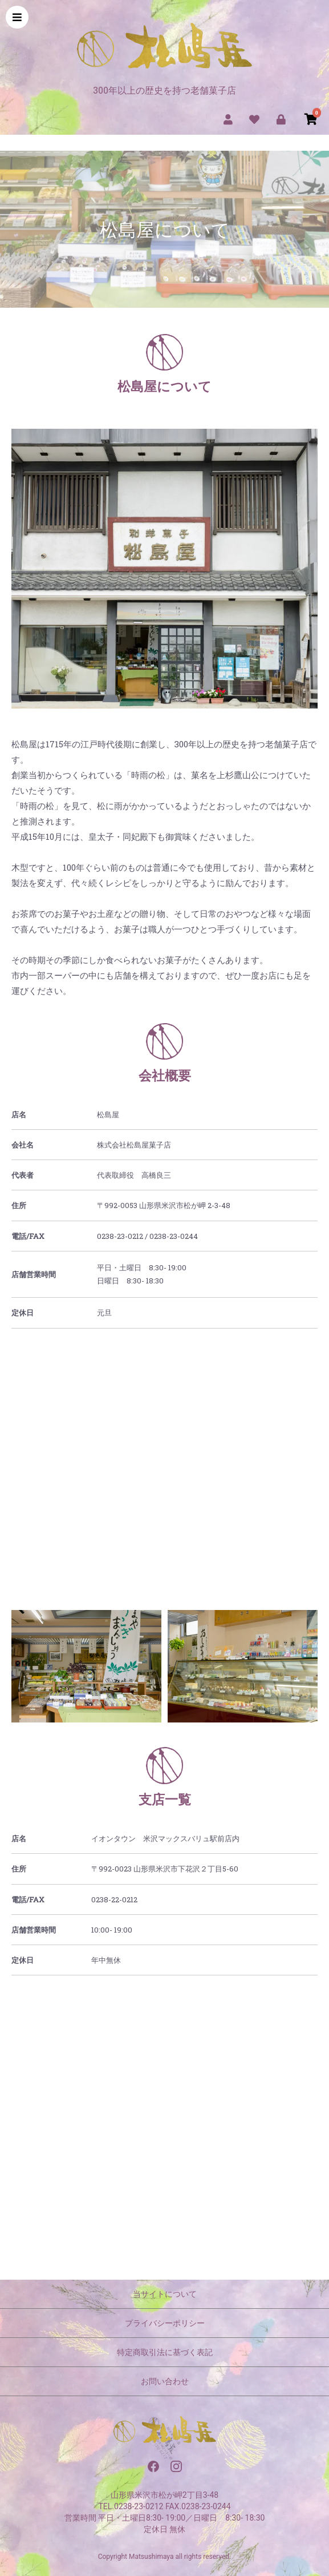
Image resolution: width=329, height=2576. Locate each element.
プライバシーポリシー (165, 2323)
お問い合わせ (165, 2381)
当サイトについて (165, 2294)
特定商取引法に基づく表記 (165, 2352)
